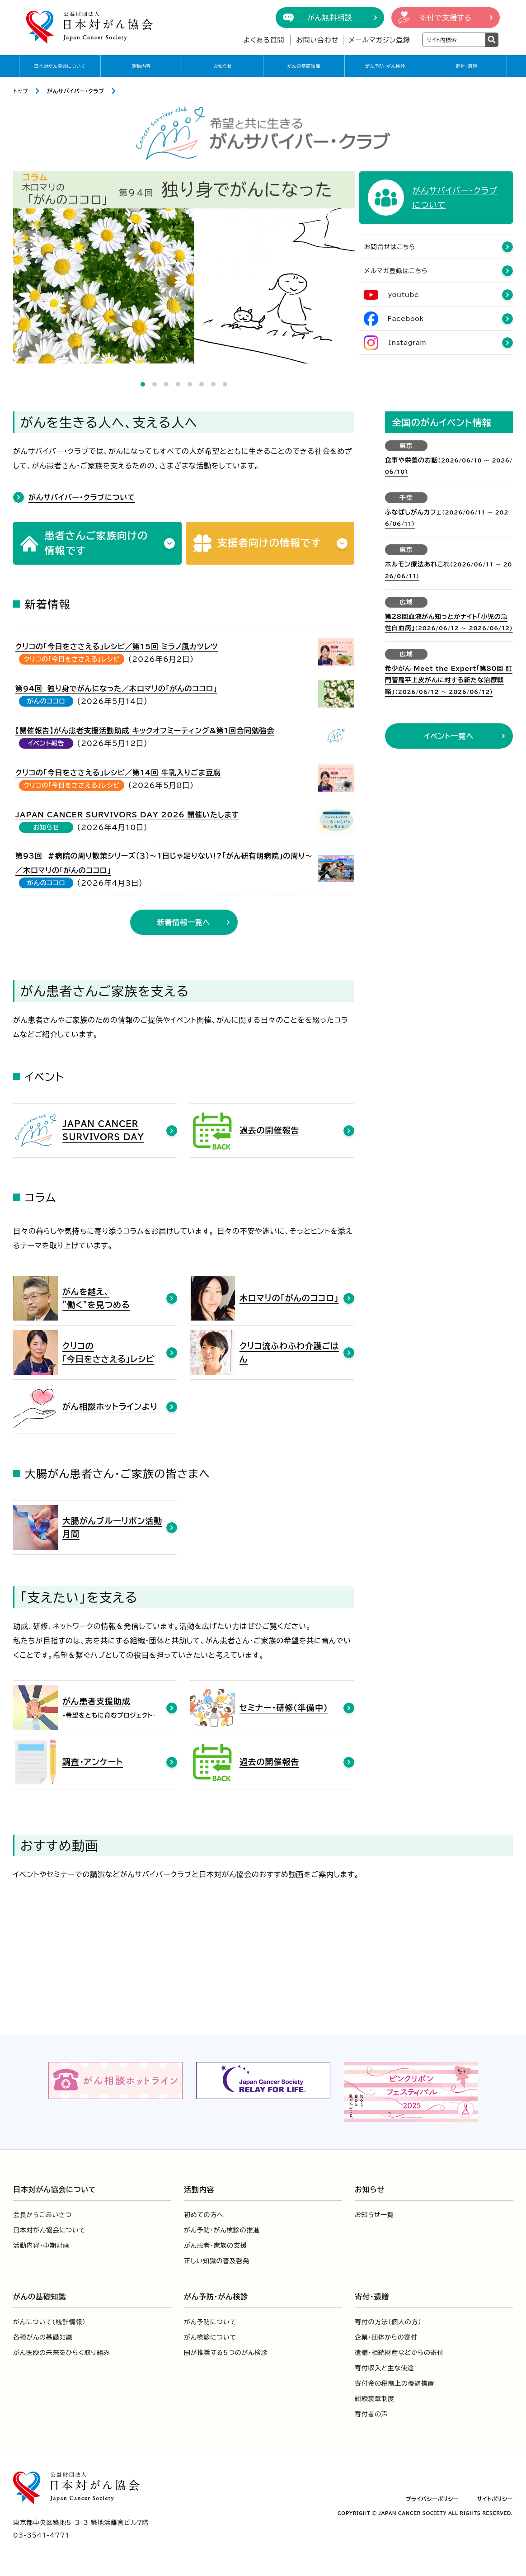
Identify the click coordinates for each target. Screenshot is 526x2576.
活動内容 (141, 66)
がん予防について (210, 2322)
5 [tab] (190, 384)
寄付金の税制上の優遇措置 (394, 2384)
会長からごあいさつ (42, 2215)
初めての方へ (203, 2215)
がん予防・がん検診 (385, 66)
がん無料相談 (329, 17)
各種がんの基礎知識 (42, 2338)
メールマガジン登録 (379, 40)
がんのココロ (46, 701)
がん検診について (210, 2338)
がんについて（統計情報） (49, 2322)
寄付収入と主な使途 (384, 2368)
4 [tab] (178, 384)
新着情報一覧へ (184, 922)
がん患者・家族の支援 (215, 2246)
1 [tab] (143, 384)
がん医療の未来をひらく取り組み (61, 2353)
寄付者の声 (371, 2414)
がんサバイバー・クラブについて (81, 497)
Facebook (406, 319)
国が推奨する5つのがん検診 (226, 2353)
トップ (20, 91)
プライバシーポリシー (432, 2499)
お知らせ (222, 66)
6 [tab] (201, 384)
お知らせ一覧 (374, 2215)
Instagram (408, 343)
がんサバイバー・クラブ (75, 91)
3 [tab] (166, 384)
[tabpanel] (184, 267)
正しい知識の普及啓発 (216, 2261)
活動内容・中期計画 (41, 2246)
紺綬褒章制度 (374, 2399)
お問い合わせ (317, 40)
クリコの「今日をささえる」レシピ (72, 659)
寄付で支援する (445, 17)
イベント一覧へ (449, 736)
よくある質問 (263, 40)
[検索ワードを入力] (454, 40)
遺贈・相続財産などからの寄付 (399, 2353)
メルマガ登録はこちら (396, 272)
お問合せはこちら (390, 248)
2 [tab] (154, 384)
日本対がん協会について (59, 66)
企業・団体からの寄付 (386, 2338)
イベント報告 (46, 744)
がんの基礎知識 (303, 66)
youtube (403, 296)
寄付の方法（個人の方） (388, 2322)
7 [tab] (213, 384)
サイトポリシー (495, 2499)
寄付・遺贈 (466, 66)
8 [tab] (225, 384)
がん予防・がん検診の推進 (222, 2230)
